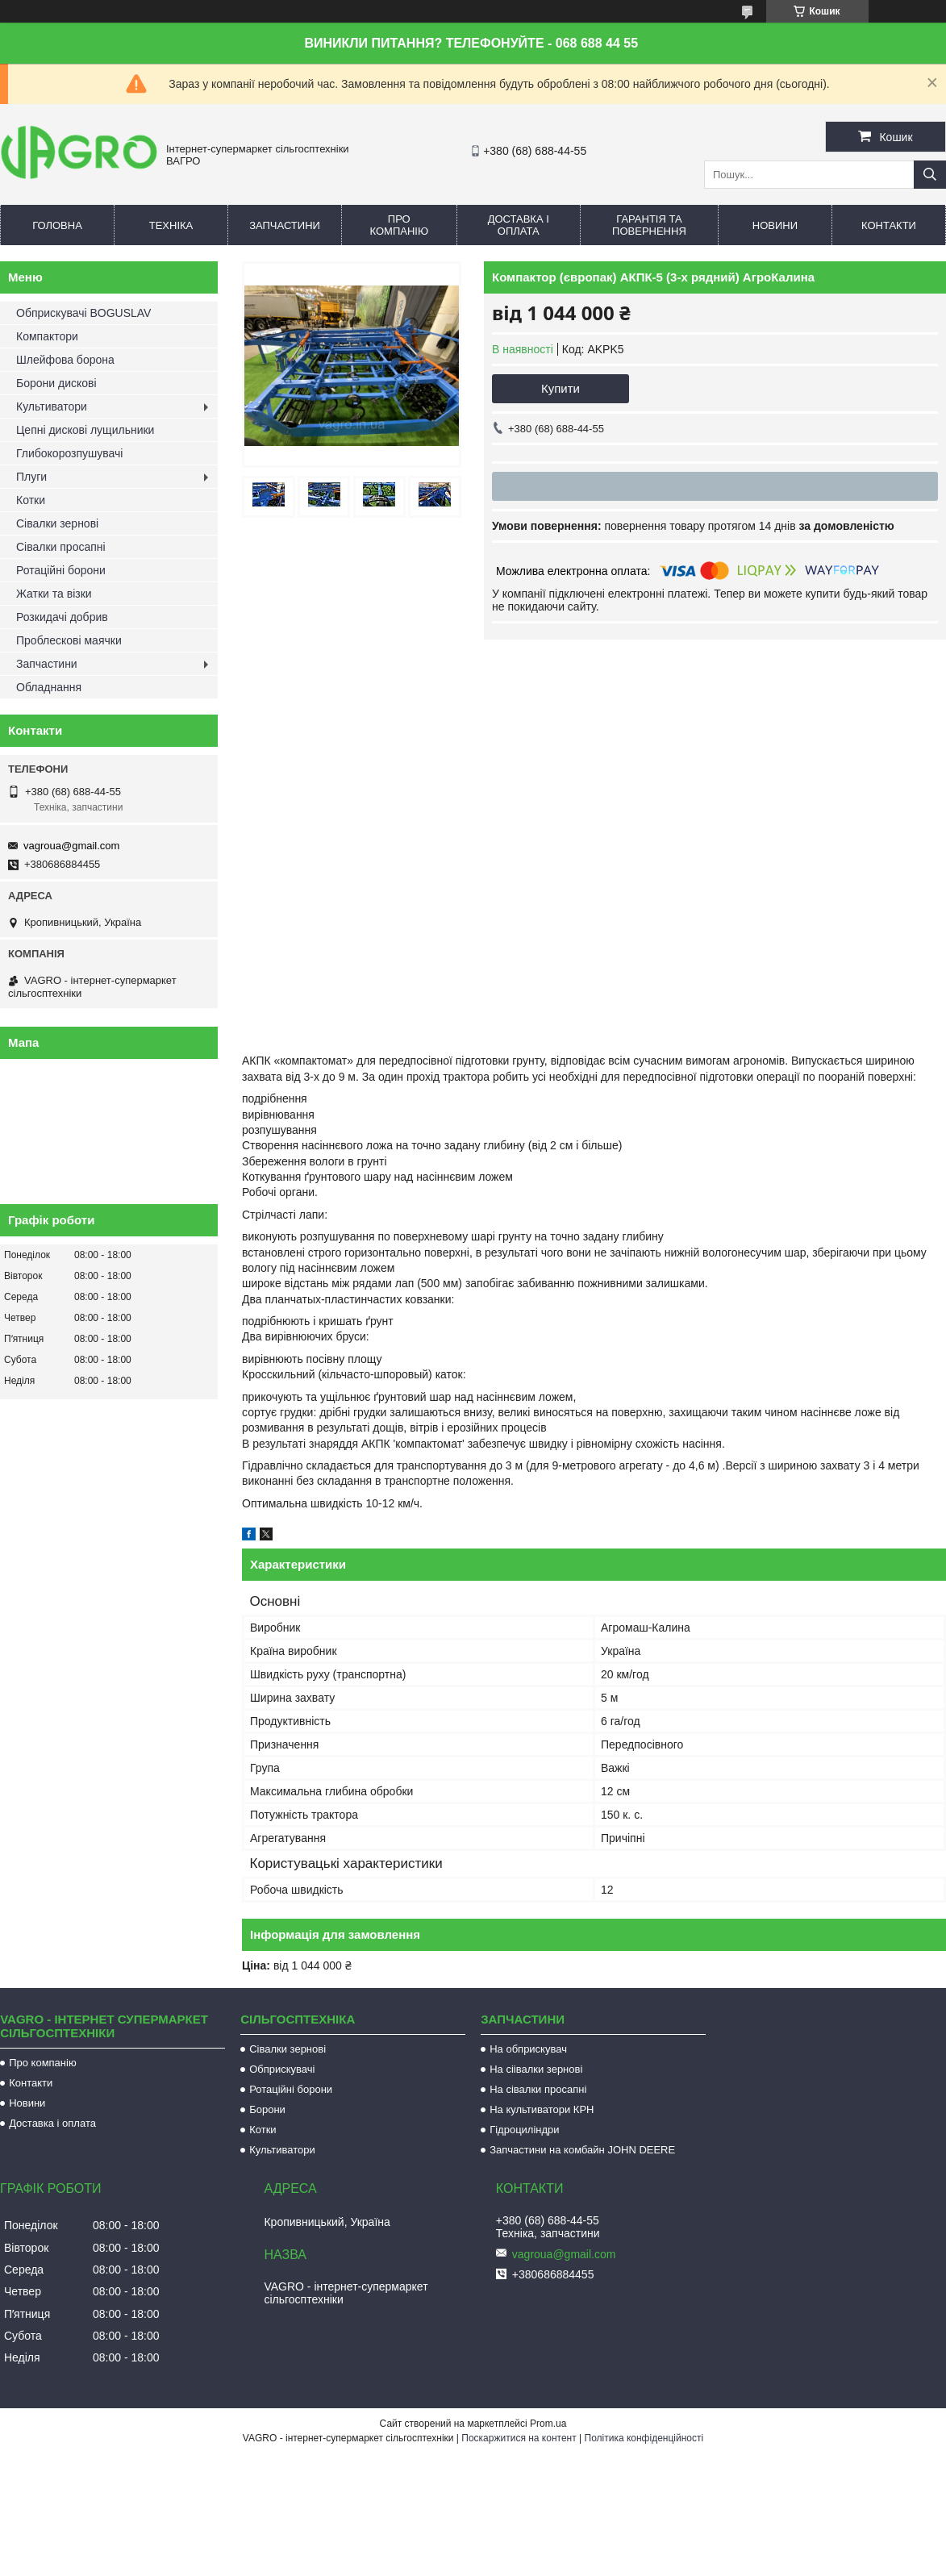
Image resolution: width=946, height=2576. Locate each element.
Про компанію (399, 225)
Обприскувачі (282, 2069)
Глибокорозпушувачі (69, 453)
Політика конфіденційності (644, 2438)
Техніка (171, 225)
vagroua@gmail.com (71, 846)
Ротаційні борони (61, 570)
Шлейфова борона (65, 359)
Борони (267, 2109)
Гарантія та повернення (649, 225)
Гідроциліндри (524, 2130)
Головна (57, 225)
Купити (560, 388)
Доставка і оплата (518, 225)
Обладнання (48, 687)
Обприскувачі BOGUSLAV (83, 312)
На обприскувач (528, 2049)
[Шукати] (930, 174)
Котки (30, 500)
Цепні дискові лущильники (85, 429)
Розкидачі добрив (62, 617)
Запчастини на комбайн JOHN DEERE (582, 2150)
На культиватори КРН (542, 2109)
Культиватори (51, 406)
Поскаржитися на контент (518, 2438)
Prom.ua (548, 2423)
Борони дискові (56, 383)
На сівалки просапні (538, 2089)
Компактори (47, 336)
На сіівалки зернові (536, 2069)
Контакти (888, 225)
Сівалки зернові (57, 523)
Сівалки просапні (61, 546)
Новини (775, 225)
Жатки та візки (54, 593)
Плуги (31, 476)
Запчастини (284, 225)
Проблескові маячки (69, 640)
